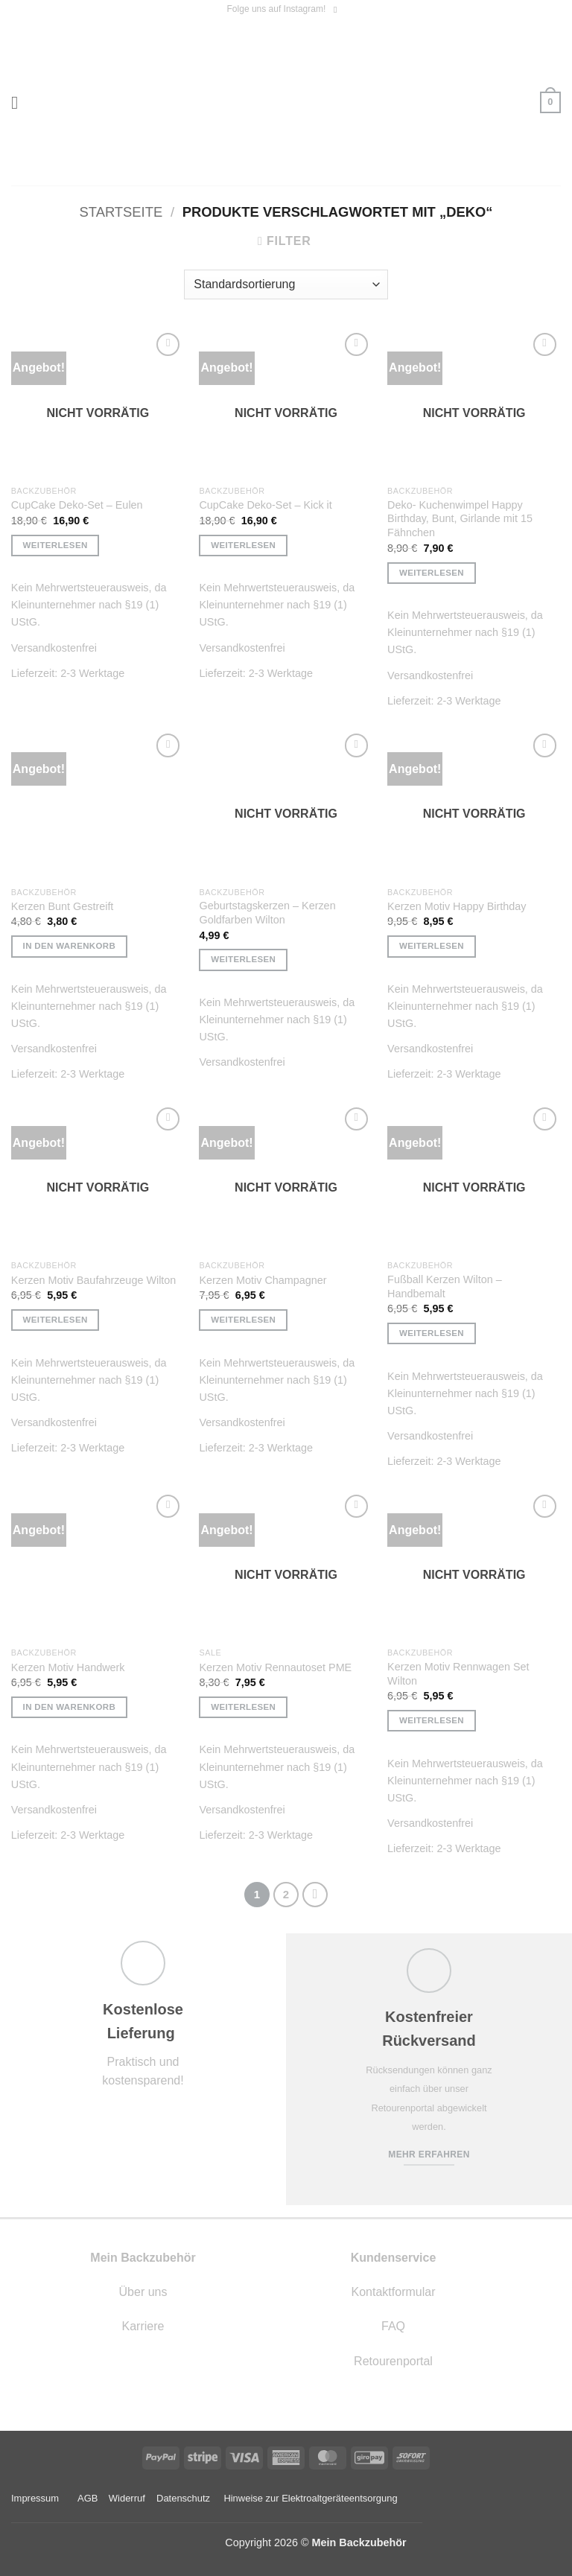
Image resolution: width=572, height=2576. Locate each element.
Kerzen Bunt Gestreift (62, 906)
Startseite (121, 212)
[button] (20, 102)
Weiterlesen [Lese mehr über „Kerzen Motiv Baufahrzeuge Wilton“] (55, 1319)
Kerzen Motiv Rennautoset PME (275, 1667)
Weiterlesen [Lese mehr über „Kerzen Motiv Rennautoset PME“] (243, 1706)
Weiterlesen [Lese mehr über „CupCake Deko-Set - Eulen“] (55, 545)
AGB (87, 2498)
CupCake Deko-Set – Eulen (77, 505)
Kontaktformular (394, 2292)
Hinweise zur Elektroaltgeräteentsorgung (311, 2498)
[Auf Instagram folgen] (338, 9)
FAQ (393, 2326)
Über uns (143, 2292)
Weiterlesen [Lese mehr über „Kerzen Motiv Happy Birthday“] (431, 945)
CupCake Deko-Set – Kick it (265, 505)
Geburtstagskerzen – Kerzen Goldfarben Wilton (267, 913)
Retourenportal (393, 2361)
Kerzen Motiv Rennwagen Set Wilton (458, 1674)
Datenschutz (183, 2498)
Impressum (35, 2498)
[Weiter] (315, 1894)
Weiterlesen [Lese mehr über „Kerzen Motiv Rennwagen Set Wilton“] (431, 1720)
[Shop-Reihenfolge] (285, 284)
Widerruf (127, 2498)
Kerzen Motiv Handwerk (68, 1667)
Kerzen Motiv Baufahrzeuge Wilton (94, 1280)
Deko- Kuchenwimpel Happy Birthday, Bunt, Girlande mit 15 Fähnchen (460, 518)
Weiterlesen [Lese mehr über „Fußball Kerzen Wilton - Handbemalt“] (431, 1333)
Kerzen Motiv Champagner (262, 1280)
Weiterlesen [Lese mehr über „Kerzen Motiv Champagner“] (243, 1319)
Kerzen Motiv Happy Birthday (456, 906)
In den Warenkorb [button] (69, 945)
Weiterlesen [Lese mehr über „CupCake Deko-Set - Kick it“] (243, 545)
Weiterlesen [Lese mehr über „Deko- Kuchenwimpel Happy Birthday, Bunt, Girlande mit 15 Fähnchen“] (431, 572)
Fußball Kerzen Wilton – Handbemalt (444, 1286)
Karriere (143, 2326)
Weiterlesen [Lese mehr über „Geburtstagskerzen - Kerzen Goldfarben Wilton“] (243, 959)
